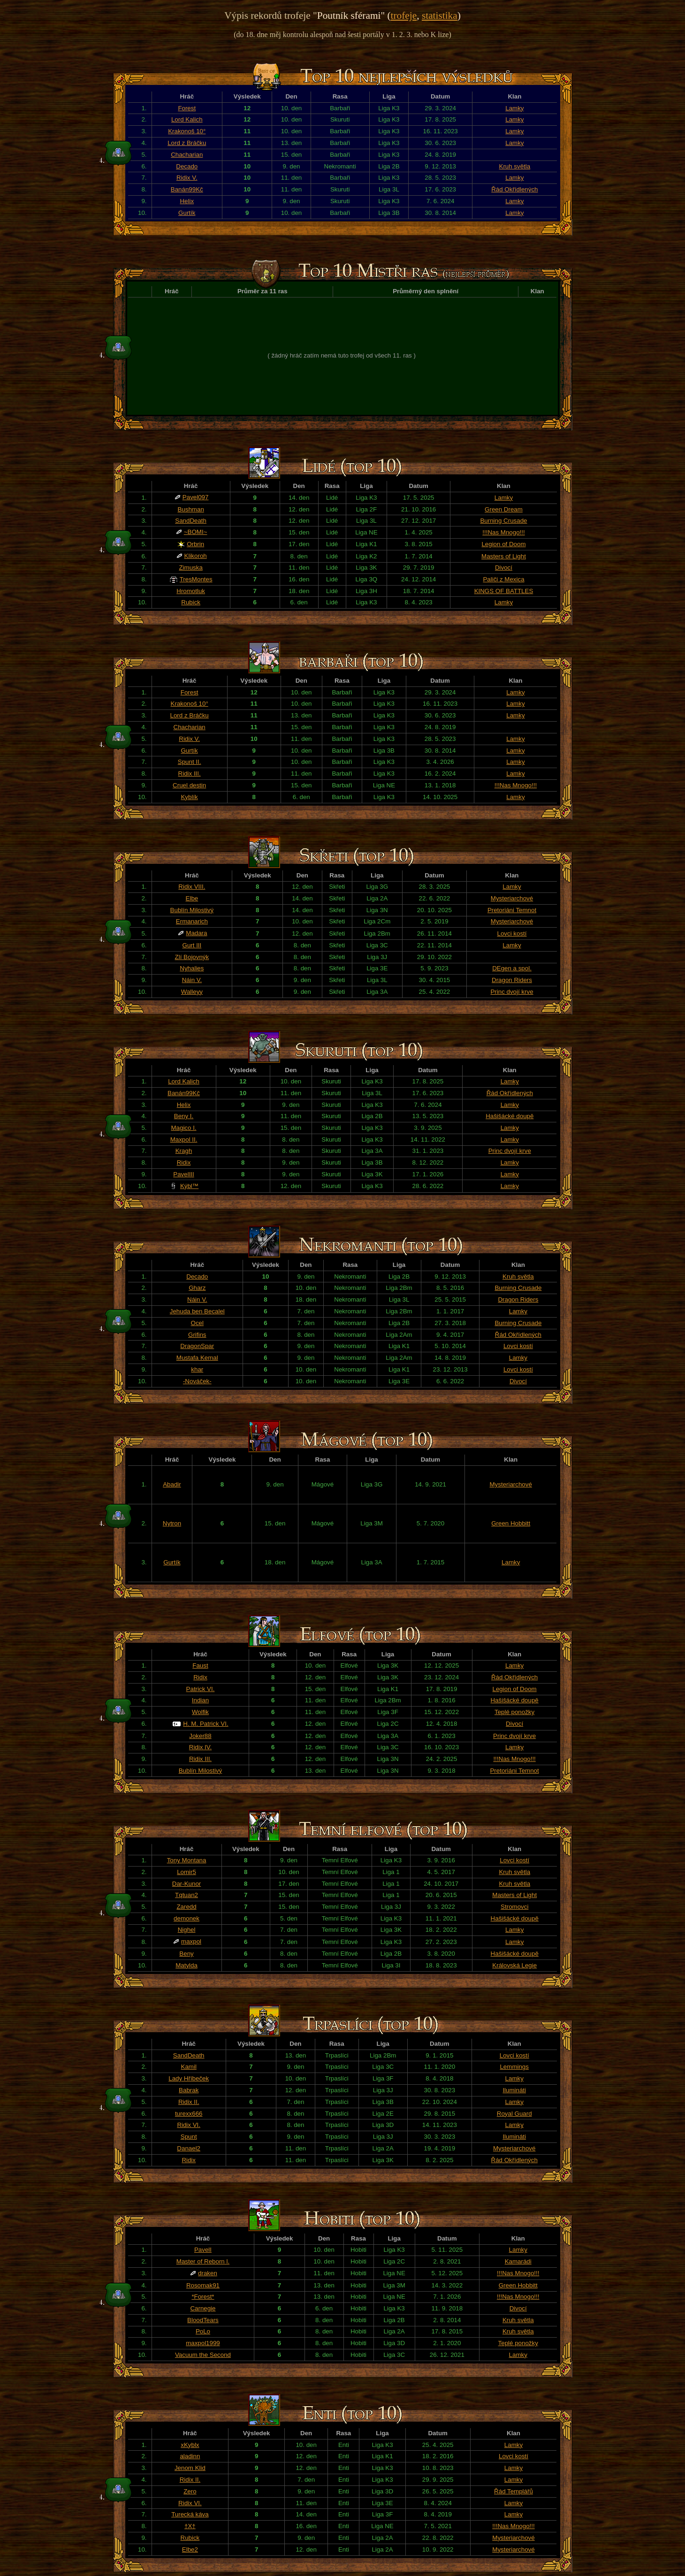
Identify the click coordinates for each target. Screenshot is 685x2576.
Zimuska (190, 567)
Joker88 (200, 1735)
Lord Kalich (187, 119)
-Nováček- (197, 1381)
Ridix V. (187, 177)
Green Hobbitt (510, 1523)
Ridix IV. (200, 1747)
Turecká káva (190, 2514)
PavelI (203, 2249)
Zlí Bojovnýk (192, 956)
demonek (186, 1918)
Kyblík (189, 796)
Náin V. (192, 979)
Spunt (189, 2136)
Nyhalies (192, 968)
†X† (190, 2526)
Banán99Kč (187, 189)
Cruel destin (189, 785)
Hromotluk (190, 590)
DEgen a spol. (512, 968)
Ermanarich (192, 921)
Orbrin (195, 544)
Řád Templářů (513, 2491)
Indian (200, 1700)
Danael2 (188, 2148)
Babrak (188, 2090)
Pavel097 (196, 497)
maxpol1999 (203, 2343)
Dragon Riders (512, 979)
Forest (187, 108)
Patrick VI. (200, 1688)
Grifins (197, 1334)
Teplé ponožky (514, 1711)
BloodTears (203, 2320)
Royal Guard (514, 2113)
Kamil (189, 2066)
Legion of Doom (503, 544)
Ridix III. (189, 773)
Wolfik (200, 1711)
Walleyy (192, 991)
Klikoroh (195, 555)
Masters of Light (503, 556)
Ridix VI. (188, 2124)
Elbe (192, 898)
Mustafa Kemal (197, 1357)
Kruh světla (515, 166)
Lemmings (514, 2066)
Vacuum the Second (203, 2354)
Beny (186, 1953)
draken (207, 2273)
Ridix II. (188, 2101)
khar (197, 1369)
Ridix (184, 1162)
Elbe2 (190, 2549)
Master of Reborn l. (202, 2261)
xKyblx (190, 2444)
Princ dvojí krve (511, 991)
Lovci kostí (512, 933)
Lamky (514, 108)
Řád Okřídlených (514, 189)
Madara (196, 933)
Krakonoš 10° (187, 131)
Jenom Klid (190, 2467)
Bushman (190, 509)
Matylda (186, 1965)
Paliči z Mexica (503, 579)
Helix (187, 201)
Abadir (172, 1484)
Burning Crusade (503, 520)
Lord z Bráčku (186, 142)
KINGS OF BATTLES (503, 590)
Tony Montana (186, 1860)
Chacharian (187, 154)
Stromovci (514, 1906)
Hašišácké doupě (509, 1116)
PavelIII (183, 1174)
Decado (187, 166)
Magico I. (183, 1127)
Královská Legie (514, 1965)
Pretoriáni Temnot (511, 910)
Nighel (187, 1929)
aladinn (190, 2456)
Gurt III (192, 945)
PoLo (203, 2331)
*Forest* (202, 2296)
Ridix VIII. (191, 886)
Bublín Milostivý (192, 910)
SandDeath (190, 520)
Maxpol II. (184, 1139)
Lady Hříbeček (188, 2078)
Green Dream (504, 509)
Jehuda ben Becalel (197, 1311)
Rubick (190, 602)
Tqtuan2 (186, 1894)
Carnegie (202, 2308)
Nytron (172, 1523)
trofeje (404, 15)
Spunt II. (189, 761)
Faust (200, 1665)
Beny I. (184, 1116)
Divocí (503, 567)
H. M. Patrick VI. (205, 1723)
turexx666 (189, 2113)
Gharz (197, 1287)
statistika (439, 15)
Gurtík (186, 212)
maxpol (191, 1941)
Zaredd (186, 1906)
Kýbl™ (189, 1185)
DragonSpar (197, 1345)
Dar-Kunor (186, 1883)
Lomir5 (186, 1871)
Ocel (197, 1322)
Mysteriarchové (512, 898)
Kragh (183, 1150)
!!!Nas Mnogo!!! (503, 532)
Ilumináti (514, 2090)
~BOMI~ (195, 531)
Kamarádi (518, 2261)
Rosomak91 (203, 2285)
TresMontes (196, 579)
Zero (189, 2491)
